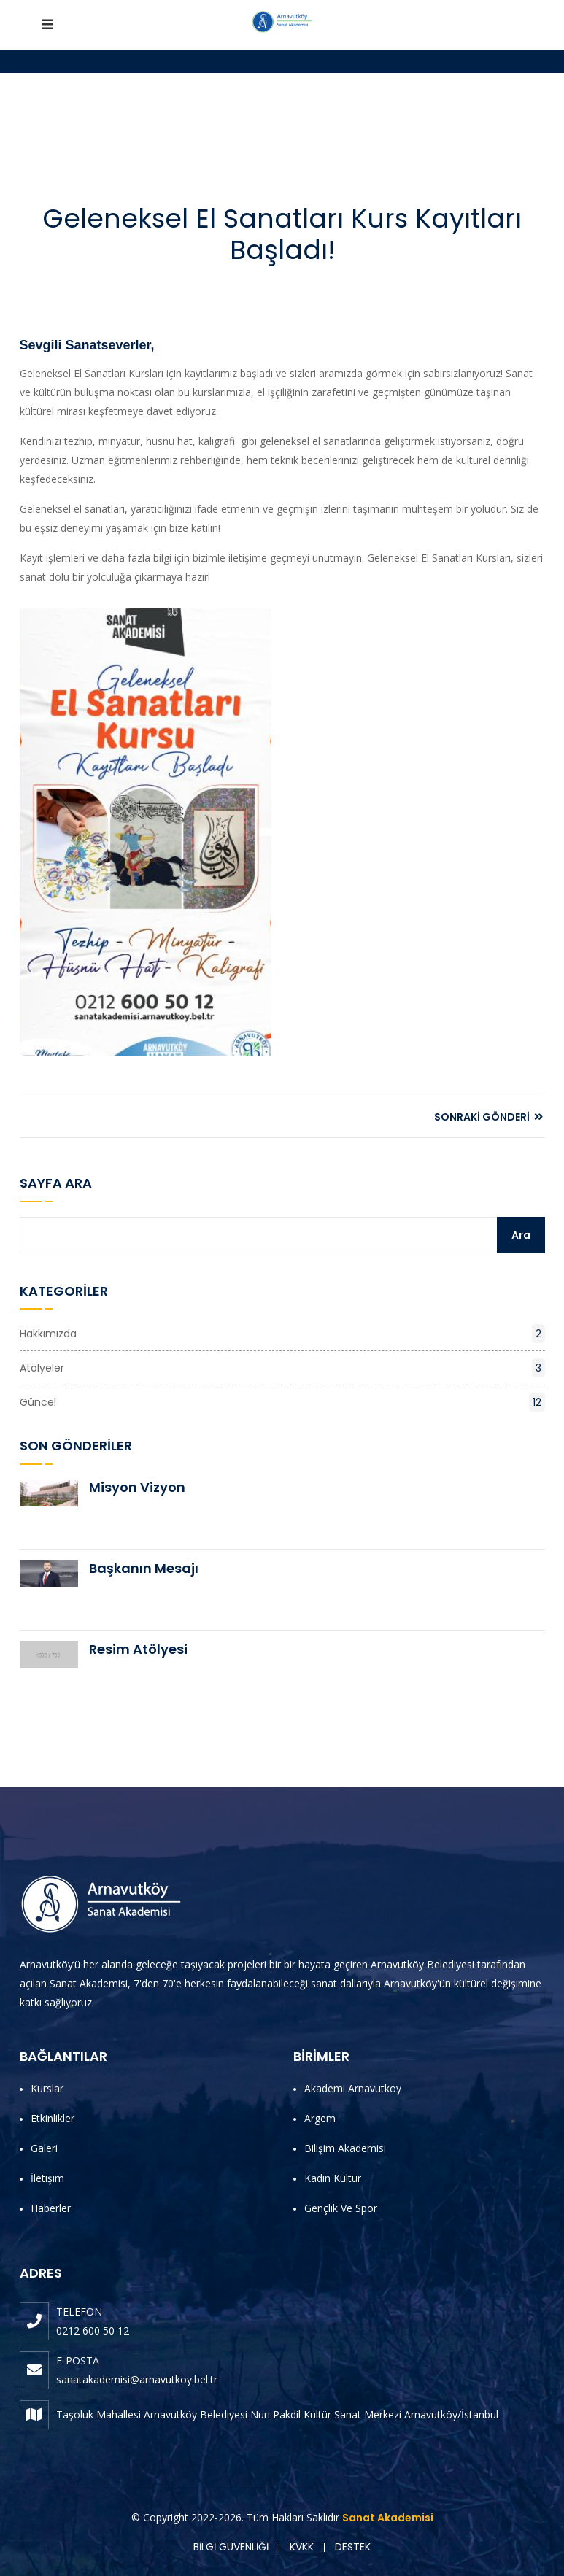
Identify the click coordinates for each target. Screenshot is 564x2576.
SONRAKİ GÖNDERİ (488, 1117)
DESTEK (353, 2547)
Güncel (282, 1402)
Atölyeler (282, 1367)
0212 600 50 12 (92, 2330)
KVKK (302, 2547)
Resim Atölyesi (138, 1649)
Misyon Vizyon (137, 1487)
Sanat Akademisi (387, 2517)
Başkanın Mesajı (143, 1568)
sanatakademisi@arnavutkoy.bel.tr (136, 2379)
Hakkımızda (282, 1333)
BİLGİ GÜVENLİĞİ (231, 2547)
